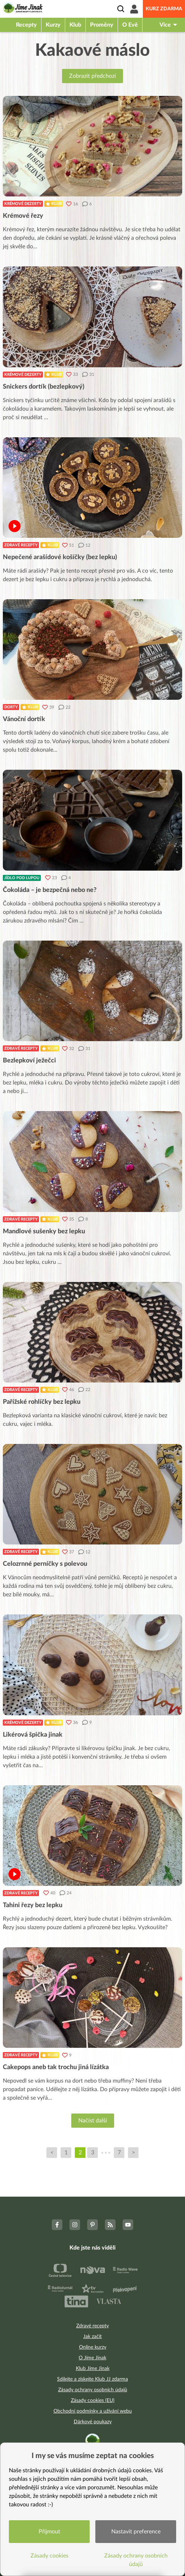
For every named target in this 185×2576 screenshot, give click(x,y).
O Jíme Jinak (92, 2357)
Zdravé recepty (21, 545)
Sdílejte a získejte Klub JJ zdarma (92, 2379)
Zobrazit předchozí (92, 76)
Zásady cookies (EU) (92, 2400)
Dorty (11, 707)
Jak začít (92, 2336)
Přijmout (49, 2531)
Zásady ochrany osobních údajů (92, 2389)
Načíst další (92, 2120)
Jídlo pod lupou (21, 878)
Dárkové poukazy (93, 2421)
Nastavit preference (136, 2531)
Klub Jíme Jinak (93, 2368)
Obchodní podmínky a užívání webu (93, 2411)
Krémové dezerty (22, 204)
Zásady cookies (49, 2556)
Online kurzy (92, 2347)
